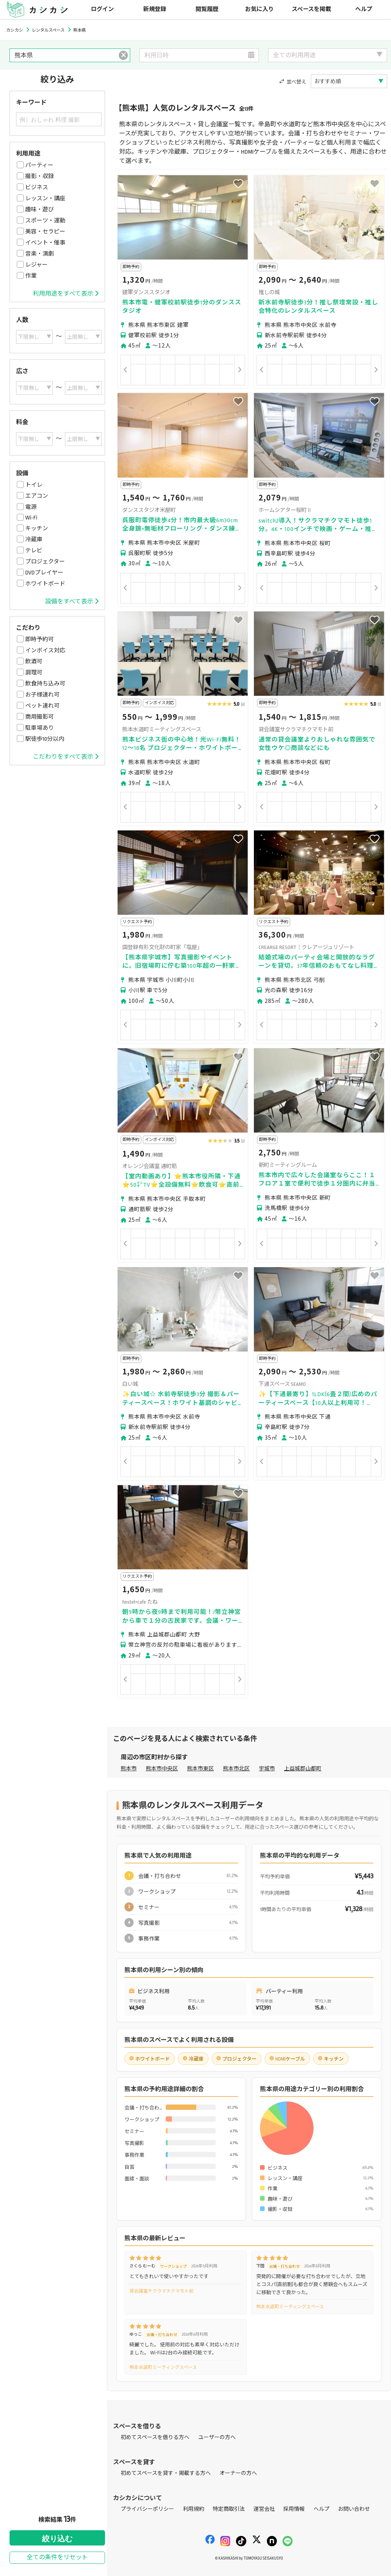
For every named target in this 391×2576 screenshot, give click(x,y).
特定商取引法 (229, 2509)
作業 (31, 276)
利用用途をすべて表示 (66, 293)
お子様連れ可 (42, 695)
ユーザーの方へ (217, 2437)
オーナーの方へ (238, 2473)
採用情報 (294, 2509)
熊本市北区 (236, 1769)
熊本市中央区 (162, 1769)
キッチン (36, 528)
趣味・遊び (39, 209)
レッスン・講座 (45, 198)
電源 (31, 507)
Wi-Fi (31, 518)
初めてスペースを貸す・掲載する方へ (166, 2473)
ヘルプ (363, 9)
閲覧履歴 (207, 9)
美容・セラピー (45, 231)
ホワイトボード (45, 584)
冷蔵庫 (33, 539)
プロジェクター (45, 561)
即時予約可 (39, 639)
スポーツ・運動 (45, 220)
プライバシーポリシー (147, 2509)
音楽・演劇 (39, 254)
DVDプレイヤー (44, 573)
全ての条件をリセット (57, 2557)
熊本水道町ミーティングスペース (290, 2306)
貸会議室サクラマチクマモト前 (161, 2291)
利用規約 (193, 2509)
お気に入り (259, 9)
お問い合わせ (354, 2509)
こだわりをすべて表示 (66, 756)
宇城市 (267, 1769)
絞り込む (57, 2538)
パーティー (39, 165)
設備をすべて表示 (72, 601)
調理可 (33, 672)
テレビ (33, 550)
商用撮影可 (39, 717)
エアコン (36, 496)
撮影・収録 (39, 176)
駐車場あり (39, 728)
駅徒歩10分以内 (44, 739)
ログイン (102, 9)
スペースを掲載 (311, 9)
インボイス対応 (45, 650)
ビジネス (36, 187)
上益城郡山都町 (303, 1769)
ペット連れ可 (42, 706)
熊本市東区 (200, 1769)
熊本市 (129, 1769)
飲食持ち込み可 (45, 684)
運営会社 (264, 2509)
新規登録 (154, 9)
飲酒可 (33, 661)
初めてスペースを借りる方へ (155, 2437)
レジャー (36, 265)
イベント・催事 (45, 243)
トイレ (33, 485)
